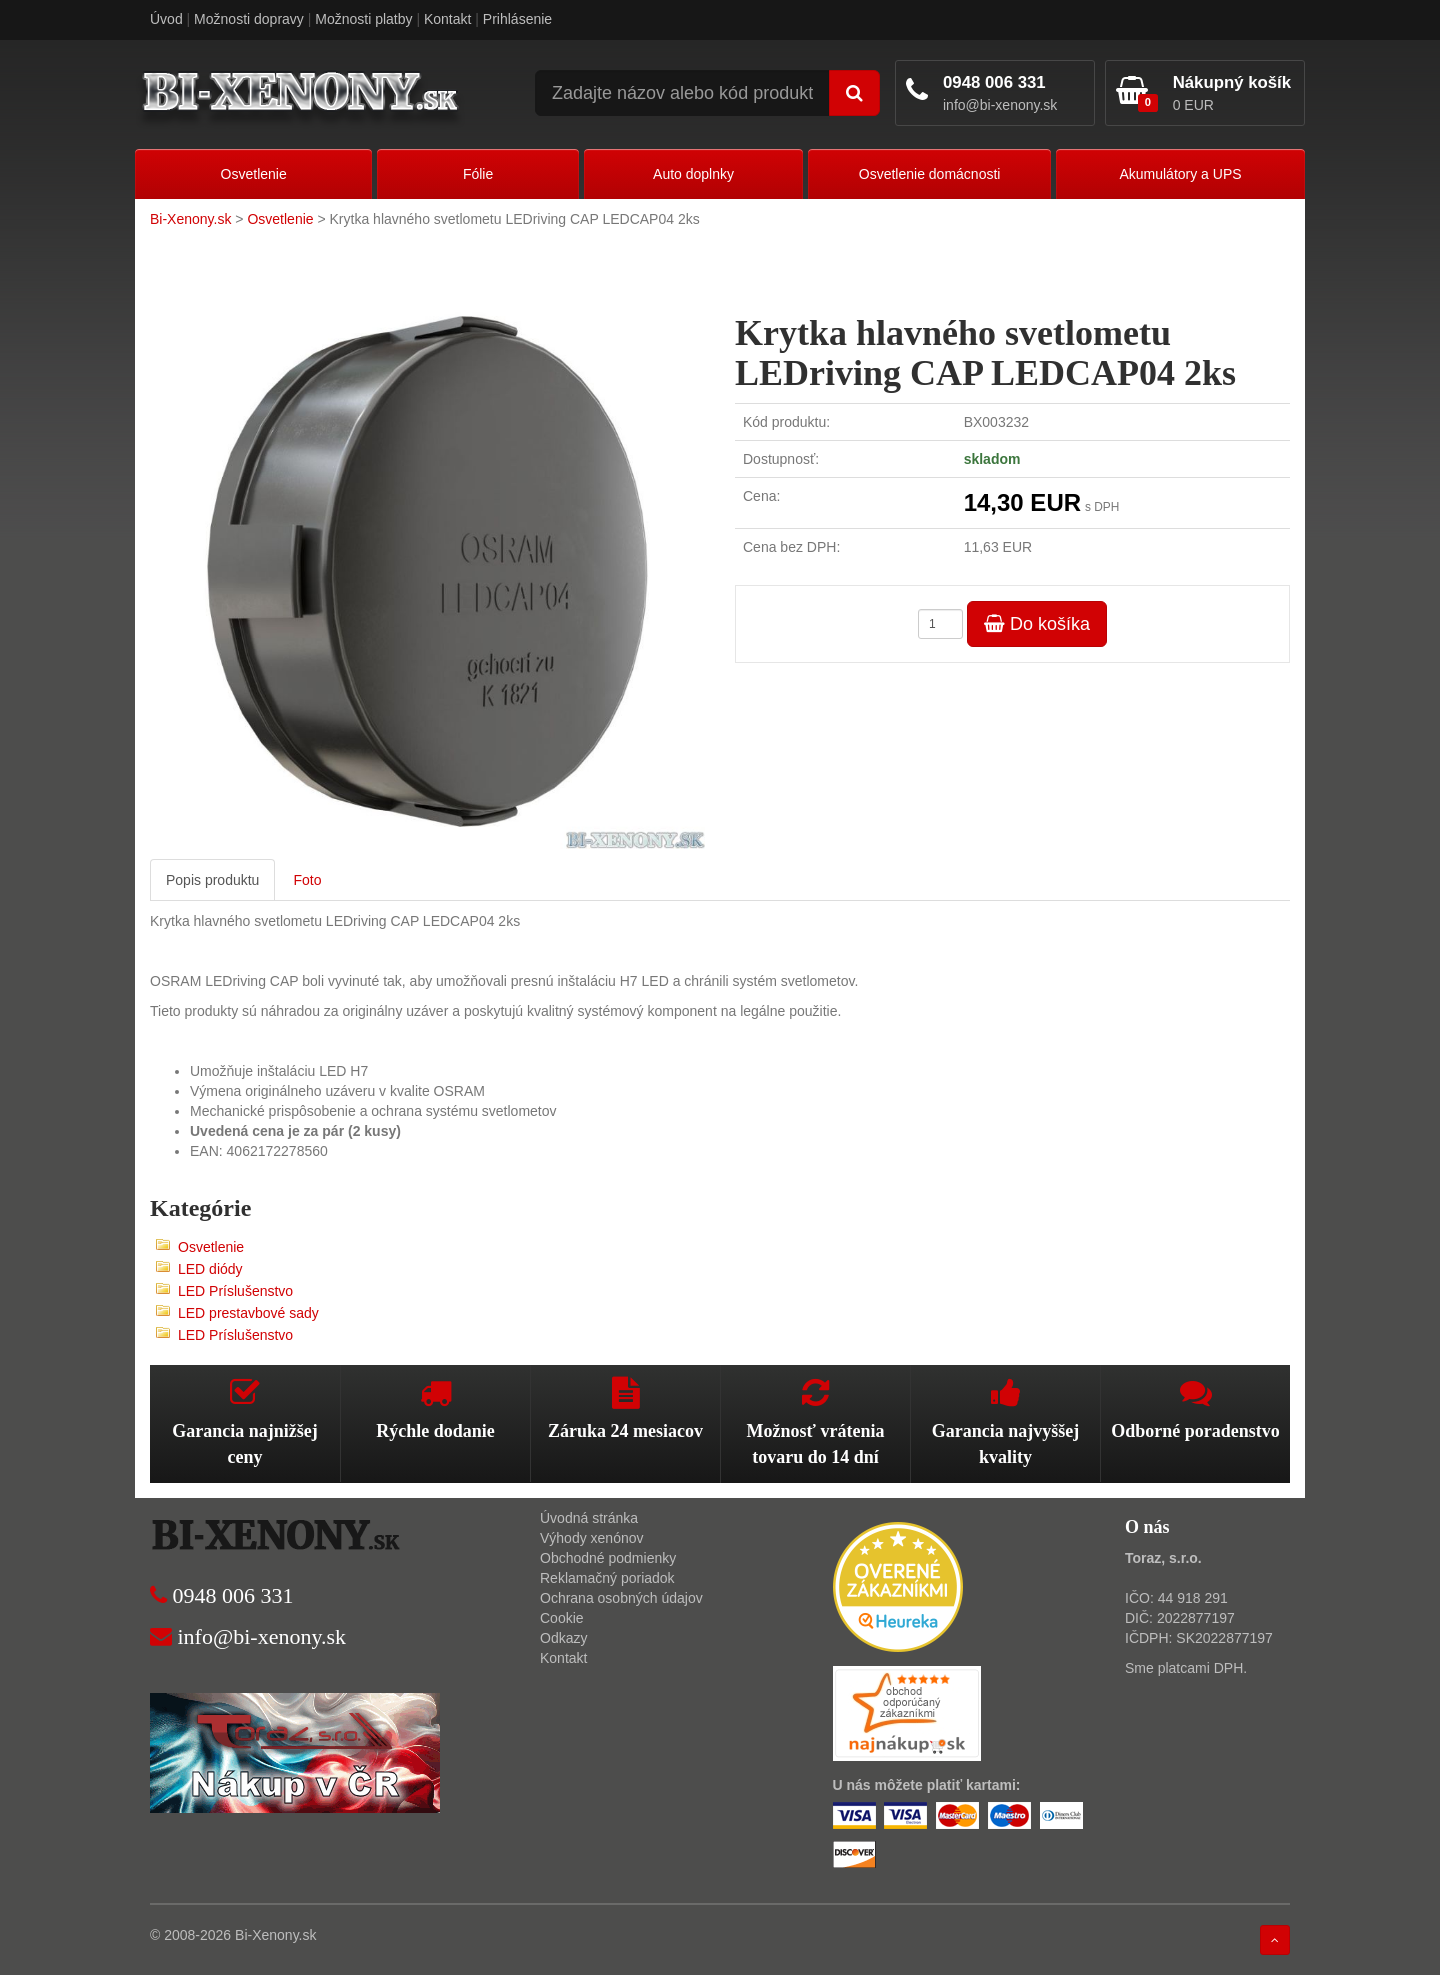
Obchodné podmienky (608, 1558)
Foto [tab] (307, 880)
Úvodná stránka (589, 1518)
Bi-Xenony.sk (190, 219)
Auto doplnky (693, 174)
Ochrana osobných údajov (621, 1598)
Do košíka (1037, 624)
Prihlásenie (517, 19)
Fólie (478, 174)
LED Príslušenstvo (235, 1291)
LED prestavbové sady (248, 1313)
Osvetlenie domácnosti (930, 174)
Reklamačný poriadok (607, 1578)
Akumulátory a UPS (1180, 174)
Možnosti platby (363, 19)
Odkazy (563, 1638)
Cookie (562, 1618)
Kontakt (447, 19)
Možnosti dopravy (249, 19)
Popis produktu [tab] (212, 880)
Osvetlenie (254, 174)
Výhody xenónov (592, 1538)
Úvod (166, 19)
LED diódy (210, 1269)
